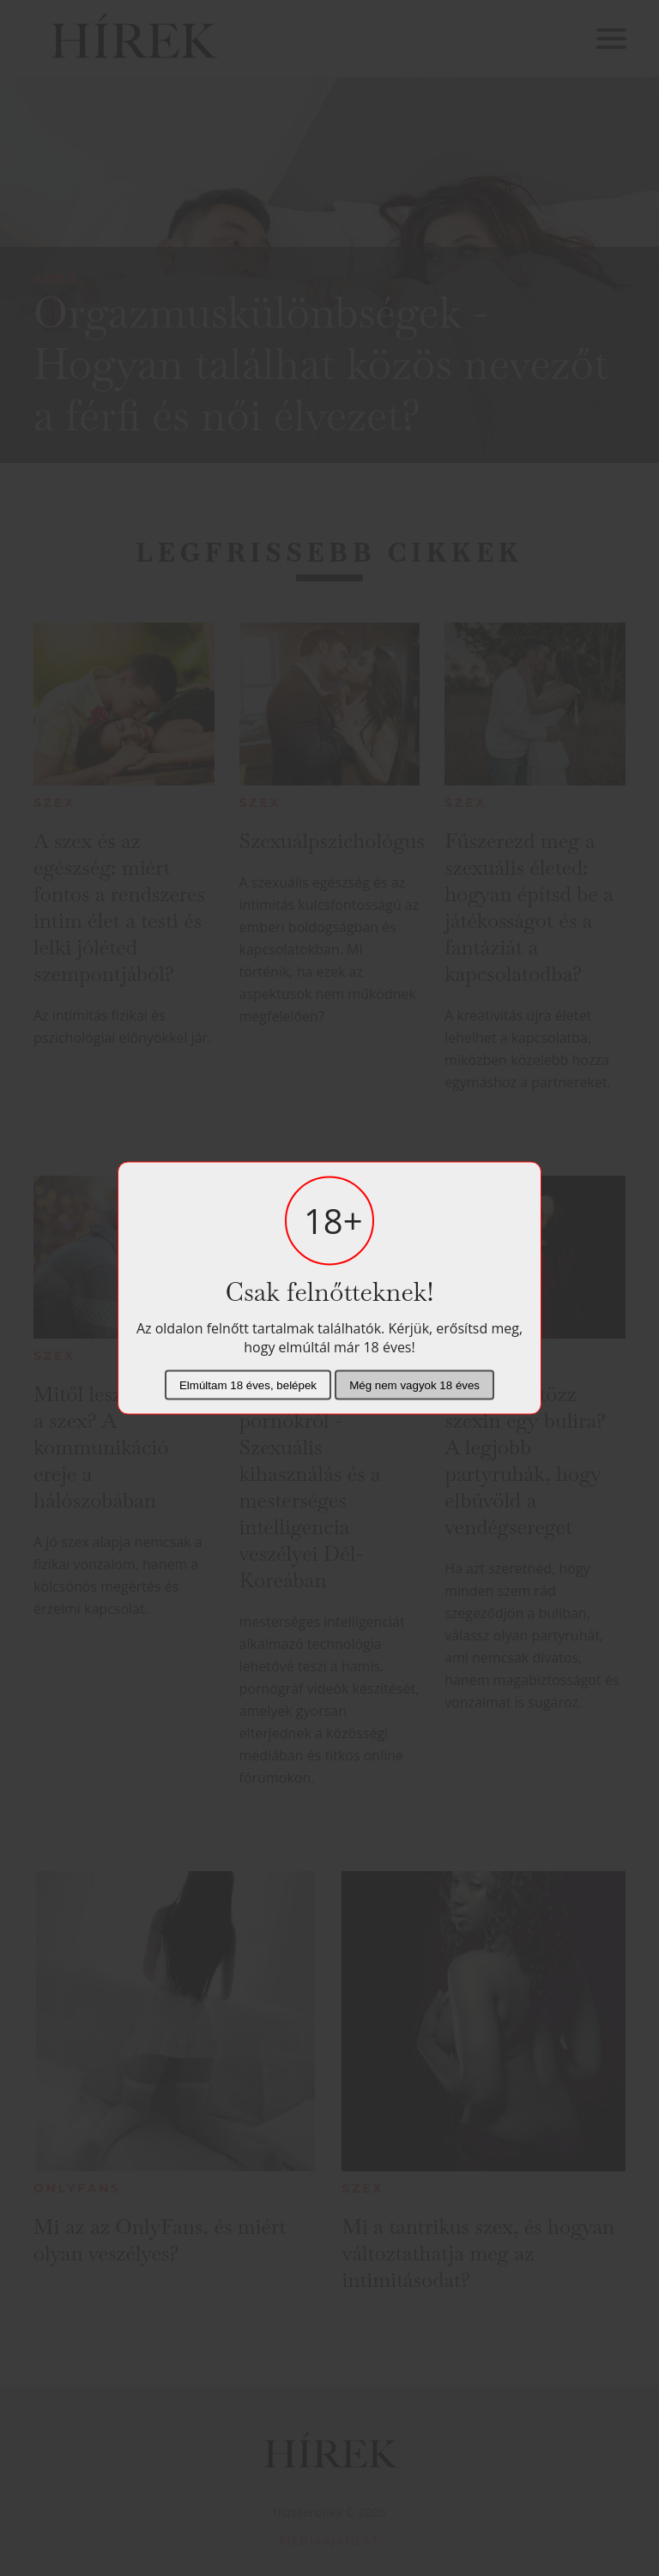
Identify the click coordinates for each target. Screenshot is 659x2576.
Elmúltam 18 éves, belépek (248, 1385)
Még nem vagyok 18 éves (414, 1385)
